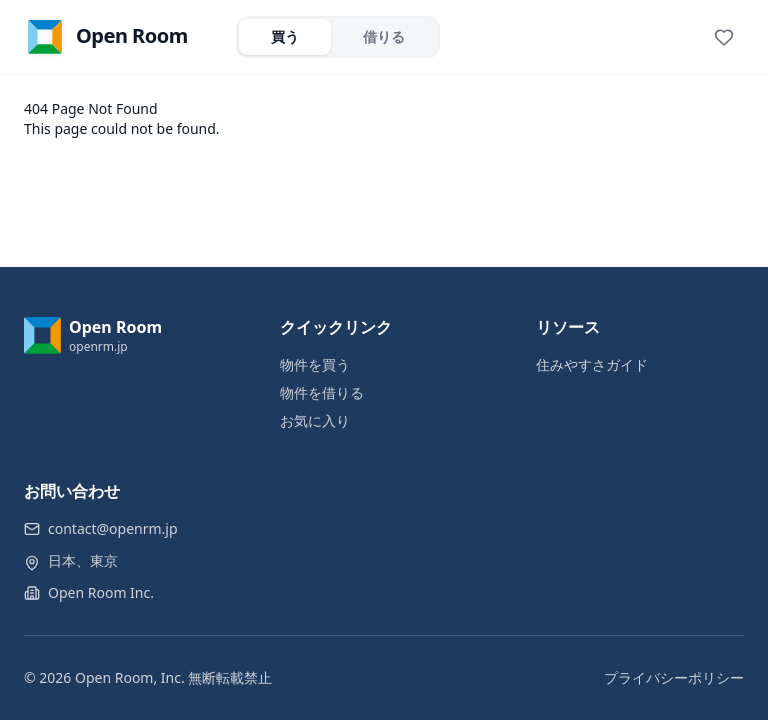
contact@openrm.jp (113, 528)
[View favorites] (724, 37)
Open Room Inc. (101, 592)
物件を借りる (322, 392)
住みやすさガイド (592, 364)
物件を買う (315, 364)
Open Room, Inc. (130, 677)
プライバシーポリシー (674, 677)
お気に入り (315, 420)
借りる (384, 36)
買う (285, 36)
